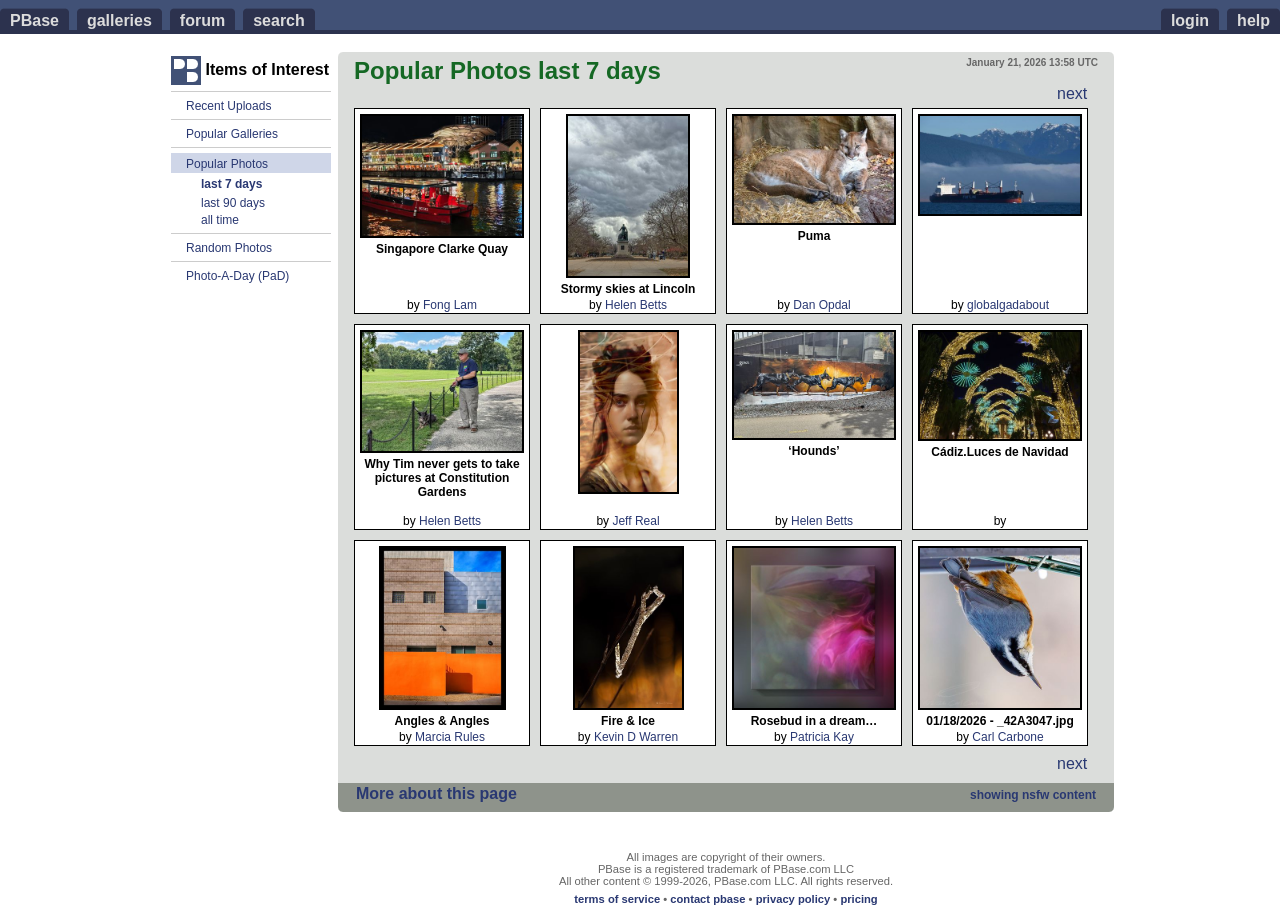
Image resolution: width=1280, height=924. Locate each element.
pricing (858, 899)
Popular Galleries (232, 134)
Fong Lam (450, 305)
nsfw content (1033, 795)
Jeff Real (635, 521)
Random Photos (229, 248)
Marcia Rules (450, 737)
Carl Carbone (1007, 737)
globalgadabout (1008, 305)
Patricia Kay (822, 737)
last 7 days (231, 184)
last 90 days (233, 203)
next (1072, 93)
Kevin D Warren (636, 737)
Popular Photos (227, 163)
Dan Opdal (821, 305)
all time (220, 220)
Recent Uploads (228, 106)
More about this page (436, 793)
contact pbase (707, 899)
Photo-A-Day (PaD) (237, 276)
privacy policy (793, 899)
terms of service (617, 899)
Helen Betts (636, 305)
